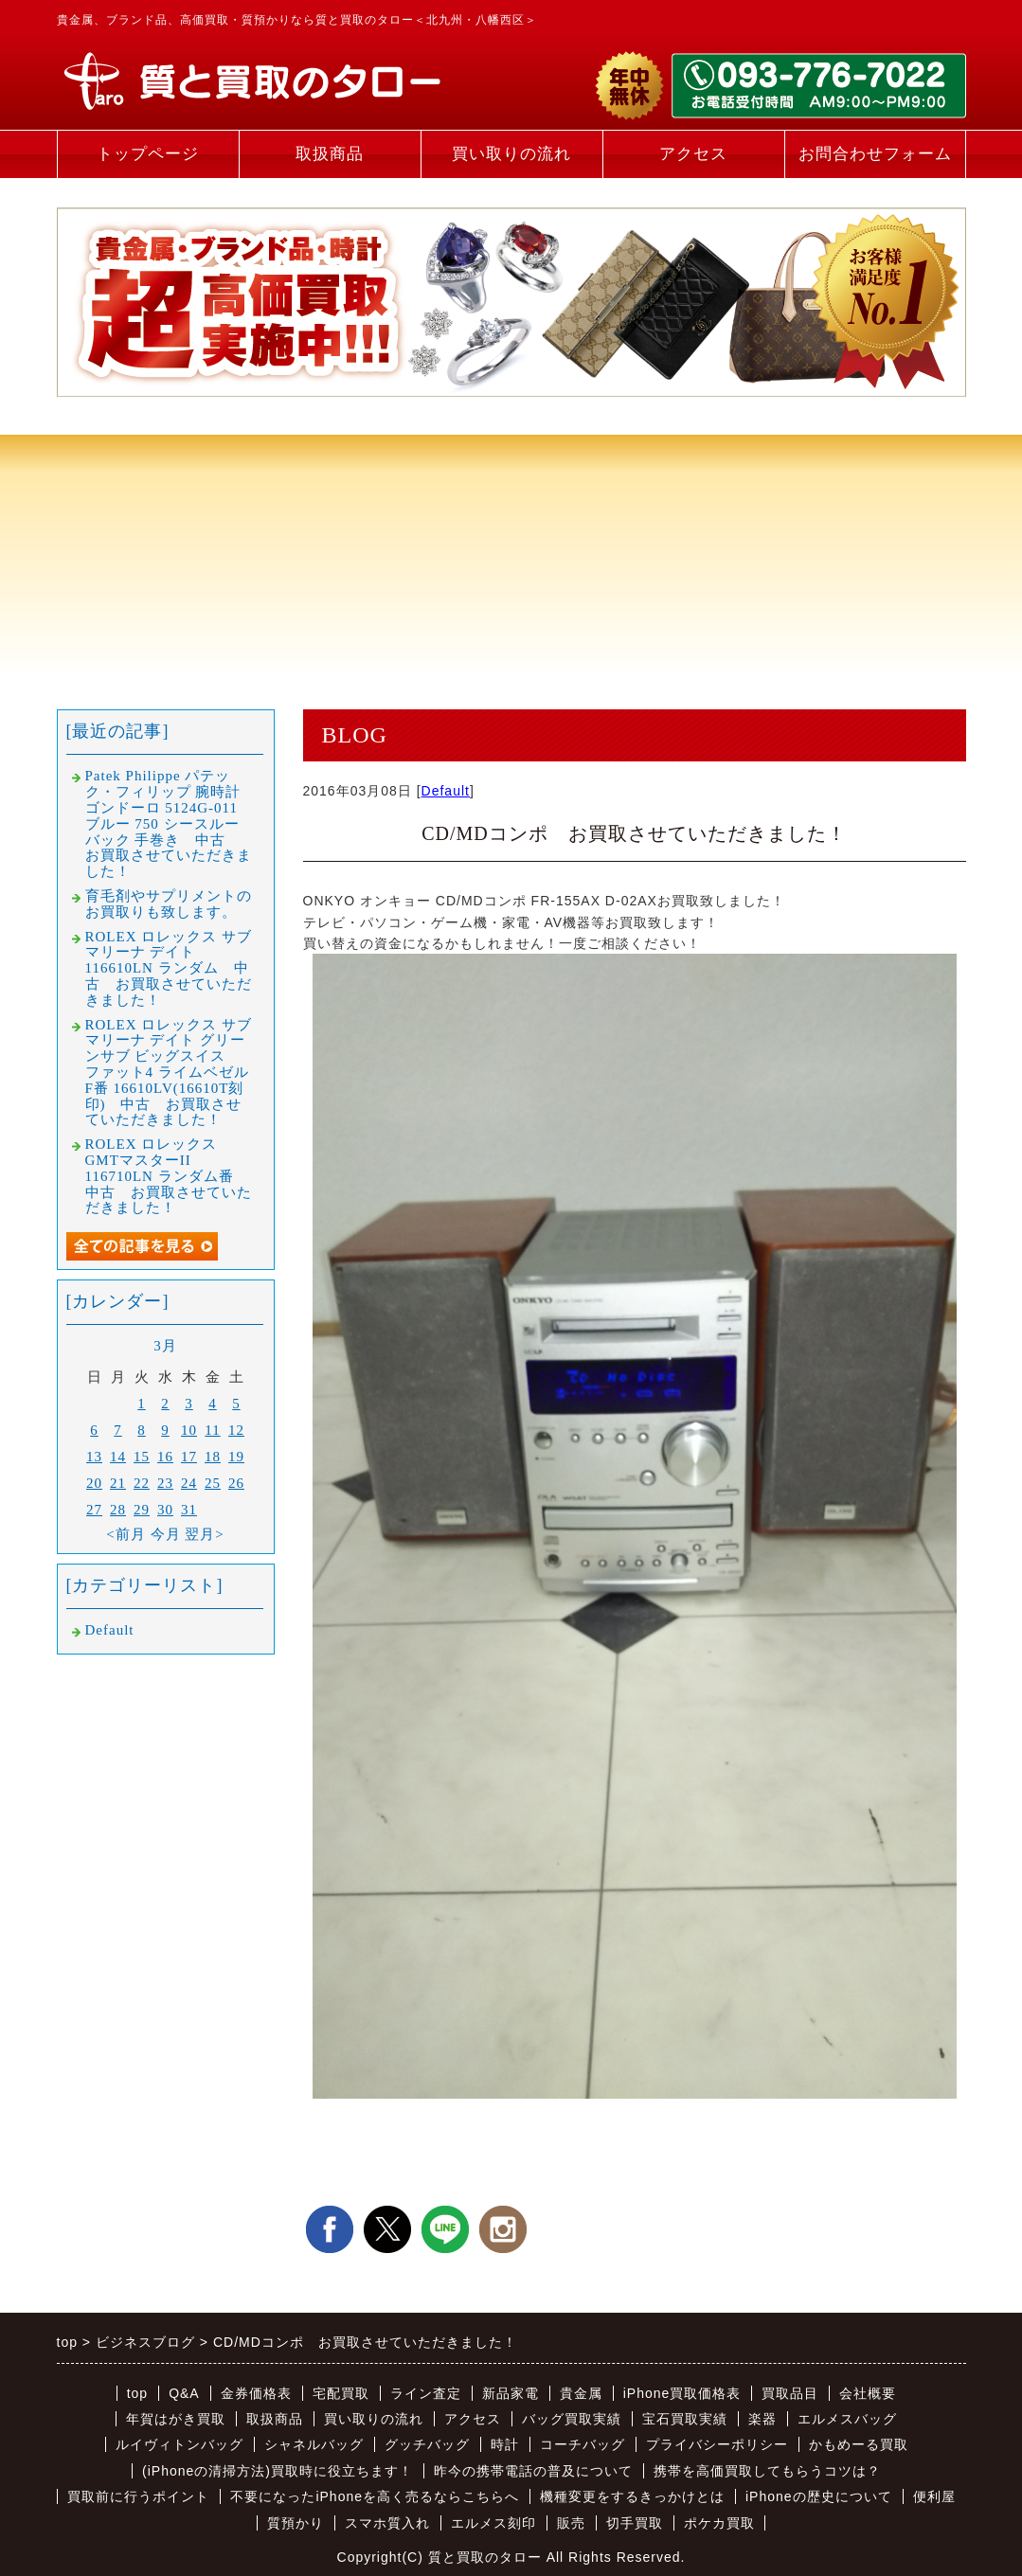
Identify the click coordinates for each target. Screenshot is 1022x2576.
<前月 (125, 1534)
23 (165, 1483)
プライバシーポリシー (717, 2444)
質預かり (295, 2523)
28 (118, 1509)
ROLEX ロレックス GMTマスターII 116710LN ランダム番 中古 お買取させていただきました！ (168, 1175)
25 (213, 1483)
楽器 (762, 2418)
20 (94, 1483)
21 (118, 1483)
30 (165, 1509)
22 (142, 1483)
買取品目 (790, 2393)
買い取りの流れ (511, 154)
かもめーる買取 (858, 2444)
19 (236, 1456)
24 (189, 1483)
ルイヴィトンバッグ (179, 2444)
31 (189, 1509)
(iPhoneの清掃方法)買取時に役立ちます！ (277, 2470)
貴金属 (581, 2393)
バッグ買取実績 (571, 2418)
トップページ (148, 154)
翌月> (204, 1534)
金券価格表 (256, 2393)
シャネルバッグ (314, 2444)
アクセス (693, 154)
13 (94, 1456)
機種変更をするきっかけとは (632, 2496)
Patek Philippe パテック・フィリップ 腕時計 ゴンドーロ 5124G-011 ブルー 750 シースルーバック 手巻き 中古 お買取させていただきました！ (168, 823)
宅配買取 (341, 2393)
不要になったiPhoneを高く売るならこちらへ (374, 2496)
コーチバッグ (582, 2444)
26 (236, 1483)
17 (189, 1456)
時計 (505, 2444)
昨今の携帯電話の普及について (533, 2470)
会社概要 (867, 2393)
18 (213, 1456)
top (137, 2393)
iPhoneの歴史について (818, 2496)
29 (142, 1509)
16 (165, 1456)
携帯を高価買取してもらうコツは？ (767, 2470)
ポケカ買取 (719, 2523)
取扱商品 (330, 154)
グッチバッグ (427, 2444)
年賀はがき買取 (175, 2418)
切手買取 (634, 2523)
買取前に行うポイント (138, 2496)
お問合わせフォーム (875, 154)
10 (189, 1430)
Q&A (184, 2393)
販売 (571, 2523)
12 (236, 1430)
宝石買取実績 (684, 2418)
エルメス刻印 (493, 2523)
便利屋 (934, 2496)
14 (118, 1456)
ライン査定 (425, 2393)
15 (142, 1456)
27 (94, 1509)
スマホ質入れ (387, 2523)
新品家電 (510, 2393)
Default (445, 790)
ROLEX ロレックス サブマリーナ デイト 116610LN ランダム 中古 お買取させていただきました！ (169, 968)
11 (212, 1430)
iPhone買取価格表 (682, 2393)
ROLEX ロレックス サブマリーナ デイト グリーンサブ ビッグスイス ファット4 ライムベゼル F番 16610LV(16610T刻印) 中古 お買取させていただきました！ (169, 1072)
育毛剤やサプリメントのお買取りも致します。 (168, 904)
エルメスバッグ (847, 2418)
